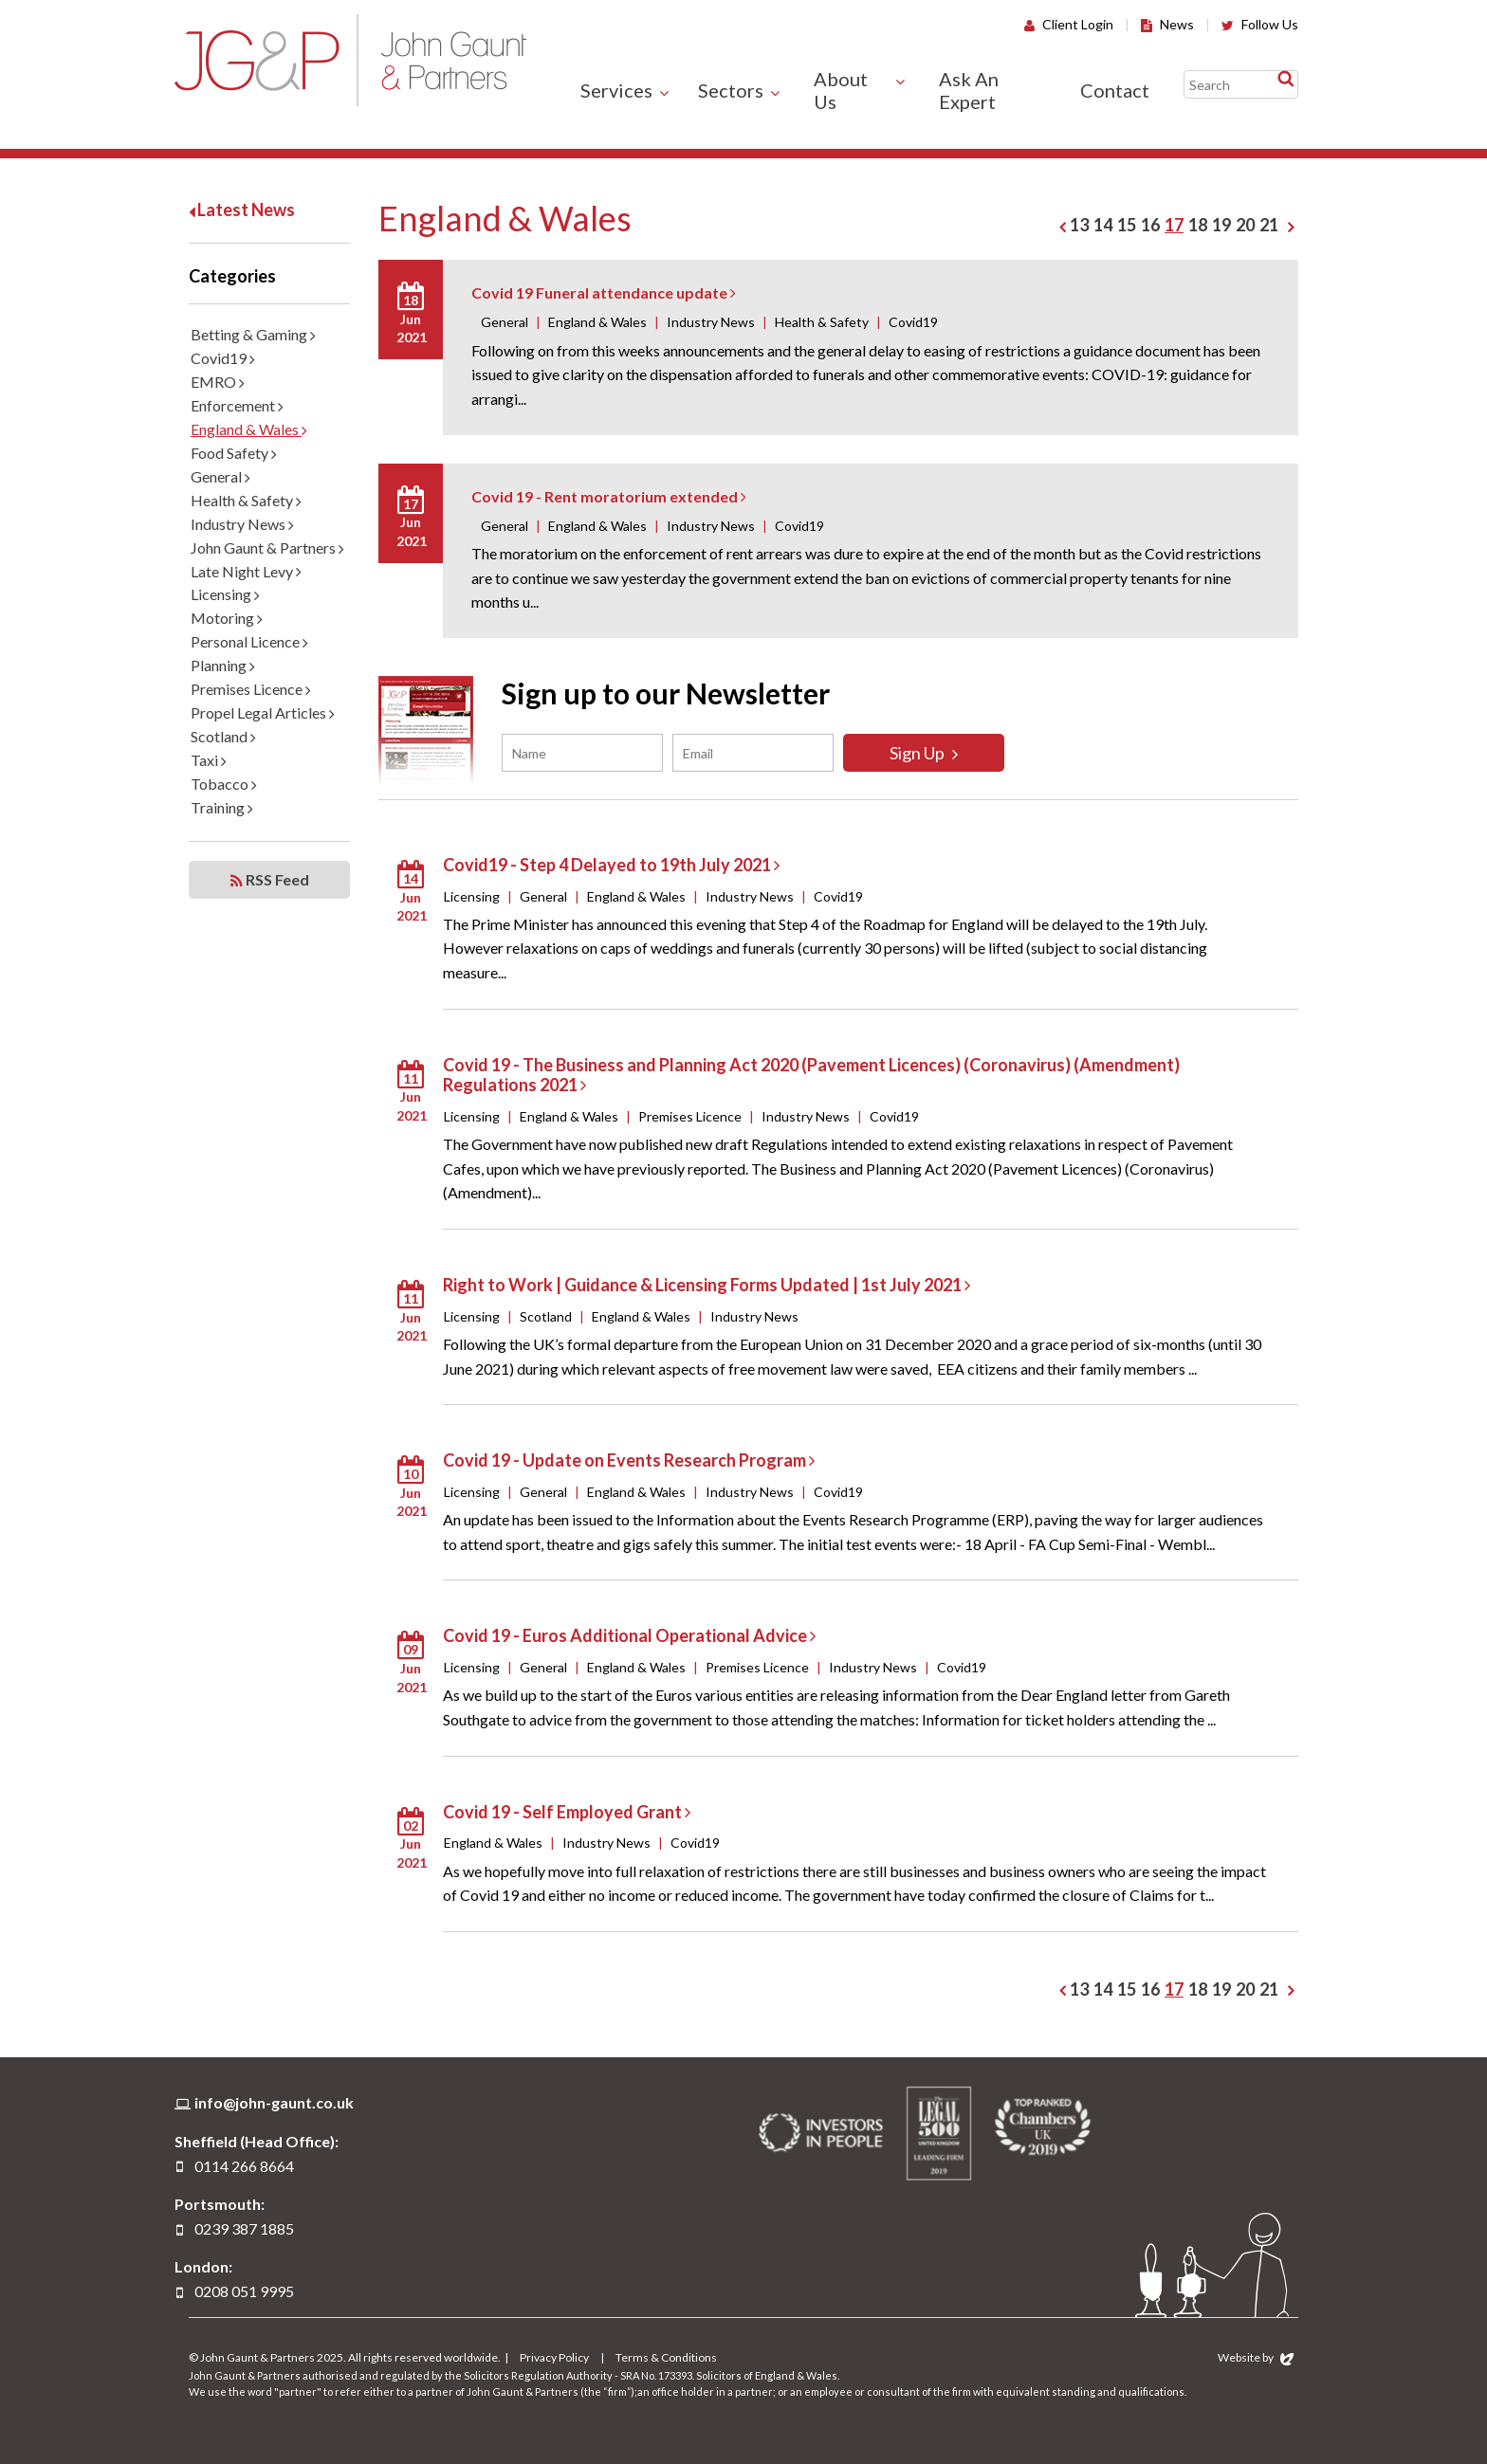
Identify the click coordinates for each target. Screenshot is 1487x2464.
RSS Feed (269, 879)
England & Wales (249, 429)
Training (222, 807)
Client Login (1068, 24)
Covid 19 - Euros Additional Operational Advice (629, 1635)
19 (1221, 224)
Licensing (225, 594)
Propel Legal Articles (263, 712)
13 (1079, 224)
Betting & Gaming (253, 334)
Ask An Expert (969, 90)
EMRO (218, 382)
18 (1197, 224)
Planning (223, 665)
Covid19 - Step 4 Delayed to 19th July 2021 (611, 864)
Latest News (242, 209)
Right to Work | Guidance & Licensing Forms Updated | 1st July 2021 (706, 1284)
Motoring (227, 618)
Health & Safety (246, 500)
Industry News (242, 524)
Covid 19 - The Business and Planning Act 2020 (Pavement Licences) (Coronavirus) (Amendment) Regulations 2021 (811, 1075)
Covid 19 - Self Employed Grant (566, 1811)
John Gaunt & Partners (350, 60)
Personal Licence (249, 641)
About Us (841, 90)
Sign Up (924, 752)
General (220, 476)
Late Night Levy (246, 571)
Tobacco (224, 784)
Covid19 (223, 358)
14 (1102, 224)
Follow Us (1259, 24)
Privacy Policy (554, 2357)
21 (1268, 224)
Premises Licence (251, 689)
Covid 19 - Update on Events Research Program (629, 1460)
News (1167, 24)
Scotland (223, 736)
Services (616, 90)
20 (1245, 224)
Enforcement (237, 405)
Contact (1114, 90)
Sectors (730, 90)
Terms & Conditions (666, 2357)
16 (1150, 224)
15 (1126, 224)
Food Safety (234, 453)
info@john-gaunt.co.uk (274, 2102)
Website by (1256, 2357)
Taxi (209, 760)
